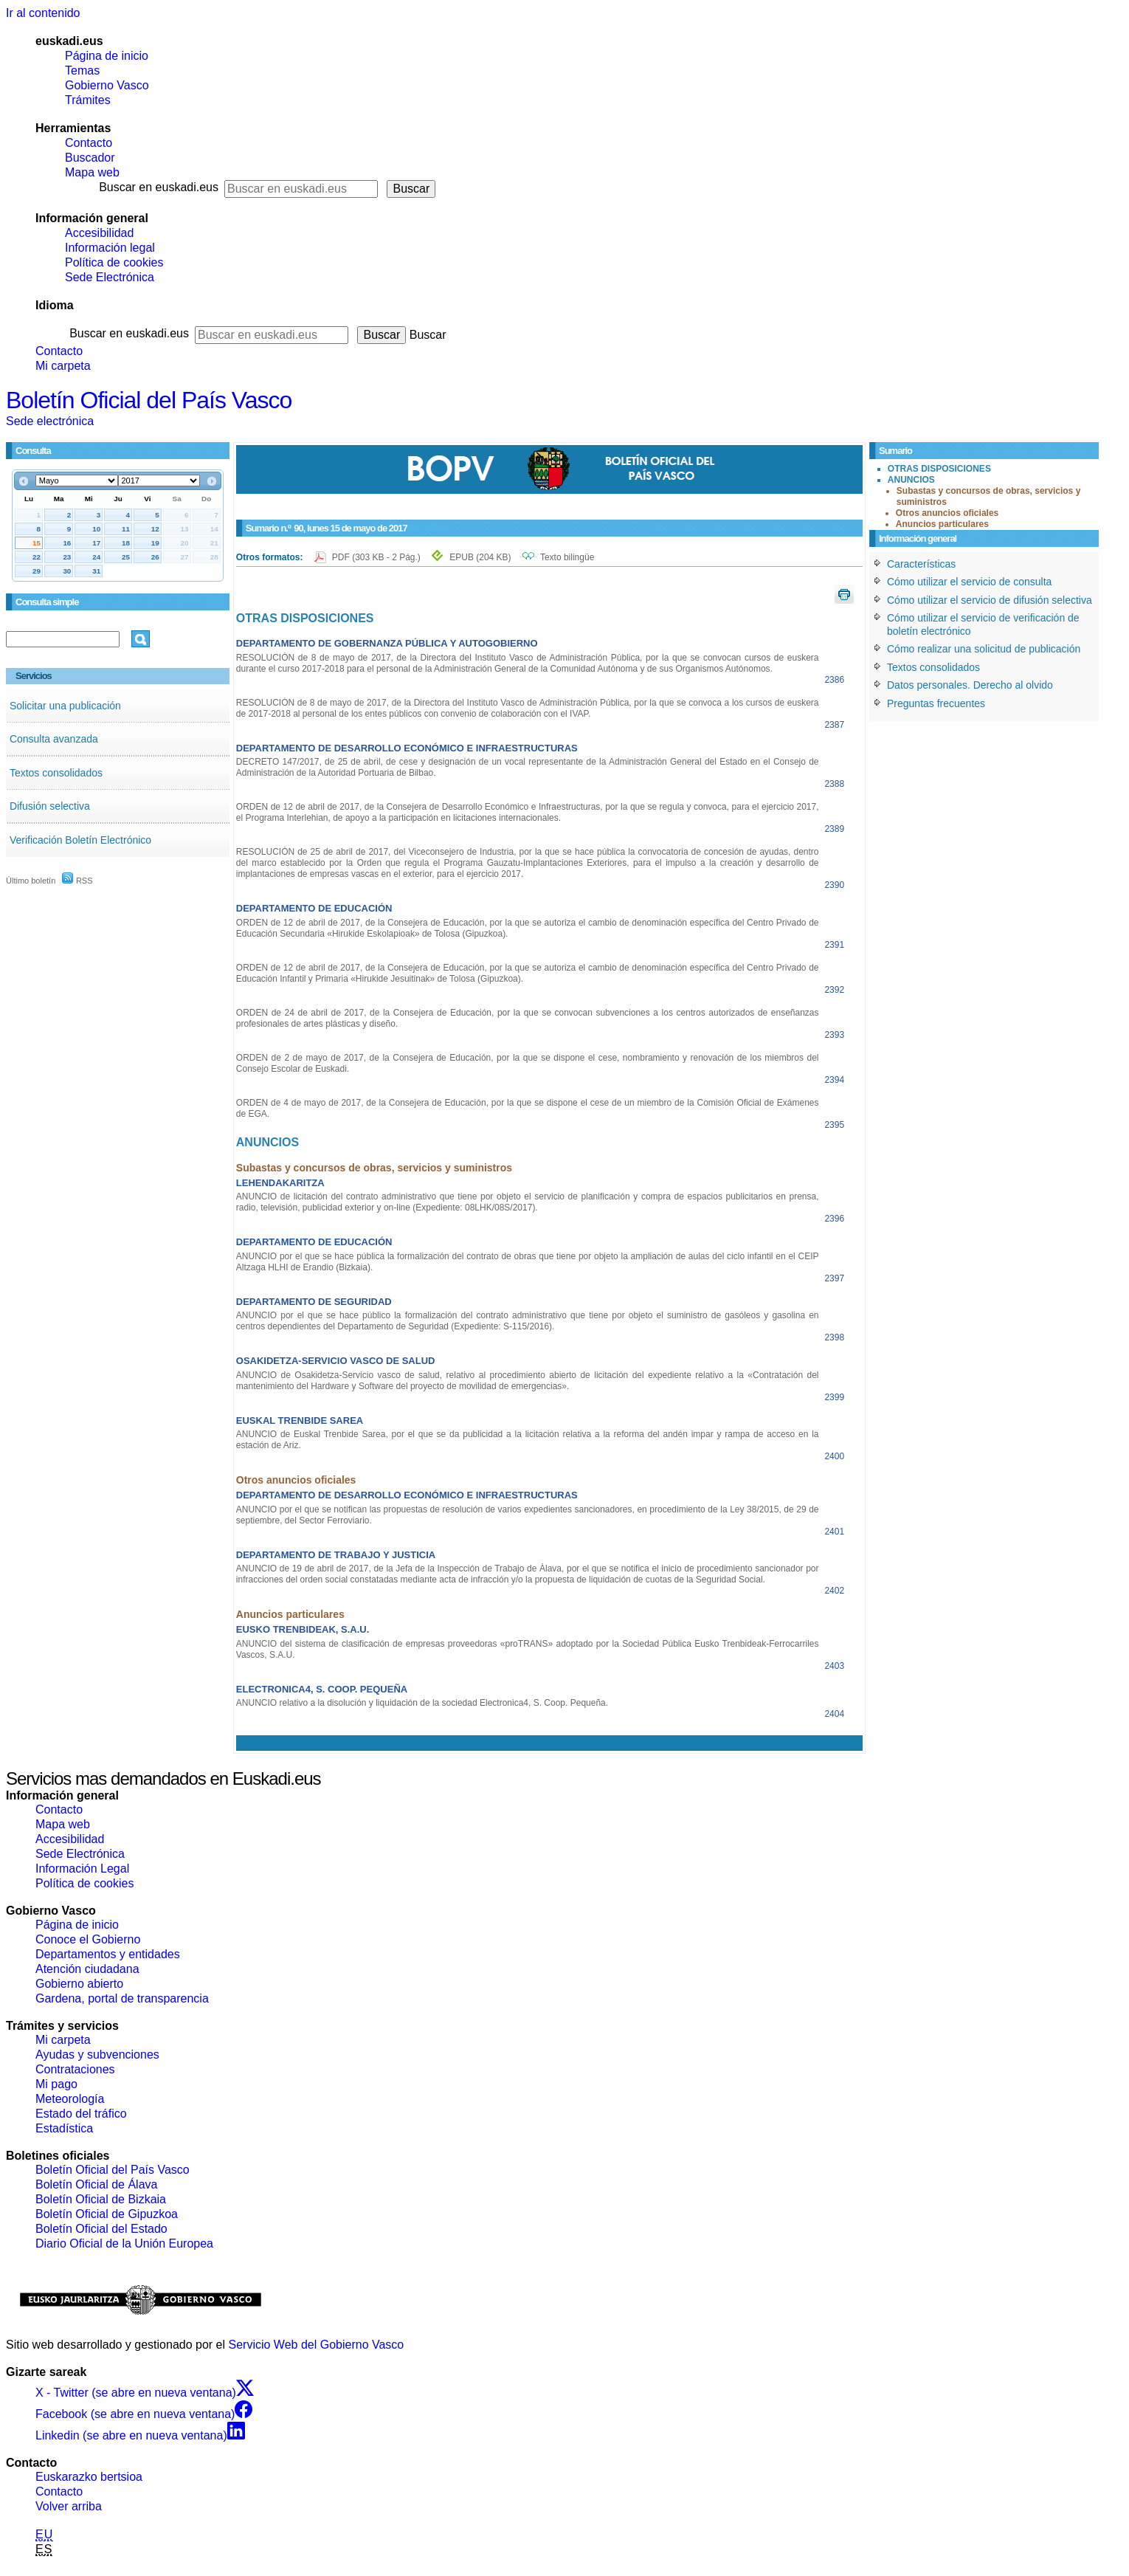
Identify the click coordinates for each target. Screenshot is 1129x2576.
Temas (82, 70)
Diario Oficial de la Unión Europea (124, 2243)
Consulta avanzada (54, 739)
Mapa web (92, 172)
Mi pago (56, 2084)
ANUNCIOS (911, 480)
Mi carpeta (63, 365)
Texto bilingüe (567, 557)
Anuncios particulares (942, 524)
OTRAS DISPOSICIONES (939, 469)
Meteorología (69, 2099)
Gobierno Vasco (107, 85)
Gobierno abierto (79, 1983)
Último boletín (30, 880)
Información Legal (82, 1868)
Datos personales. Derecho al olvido (970, 685)
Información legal (110, 247)
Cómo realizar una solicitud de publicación (983, 649)
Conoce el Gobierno (87, 1939)
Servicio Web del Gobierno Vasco (316, 2344)
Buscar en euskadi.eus (158, 187)
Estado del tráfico (81, 2113)
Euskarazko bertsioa (88, 2476)
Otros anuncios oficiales (947, 513)
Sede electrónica (50, 421)
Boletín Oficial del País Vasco (148, 400)
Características (921, 564)
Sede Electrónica (109, 277)
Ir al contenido (43, 13)
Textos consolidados (56, 773)
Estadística (64, 2128)
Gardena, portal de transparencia (122, 1998)
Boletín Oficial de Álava (96, 2184)
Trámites (88, 100)
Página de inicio (106, 55)
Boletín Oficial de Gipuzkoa (106, 2214)
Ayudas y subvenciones (97, 2054)
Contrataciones (75, 2069)
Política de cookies (114, 262)
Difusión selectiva (50, 806)
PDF (377, 557)
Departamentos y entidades (107, 1954)
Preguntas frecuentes (936, 703)
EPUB (480, 557)
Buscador (90, 157)
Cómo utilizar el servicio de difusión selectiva (989, 600)
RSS (77, 880)
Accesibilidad (99, 233)
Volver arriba (68, 2506)
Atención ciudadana (87, 1969)
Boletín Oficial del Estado (101, 2228)
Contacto (88, 143)
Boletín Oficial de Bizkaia (100, 2199)
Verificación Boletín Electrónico (80, 840)
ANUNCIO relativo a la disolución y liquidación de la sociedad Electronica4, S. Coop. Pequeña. (422, 1703)
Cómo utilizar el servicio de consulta (969, 582)
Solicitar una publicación (65, 706)
